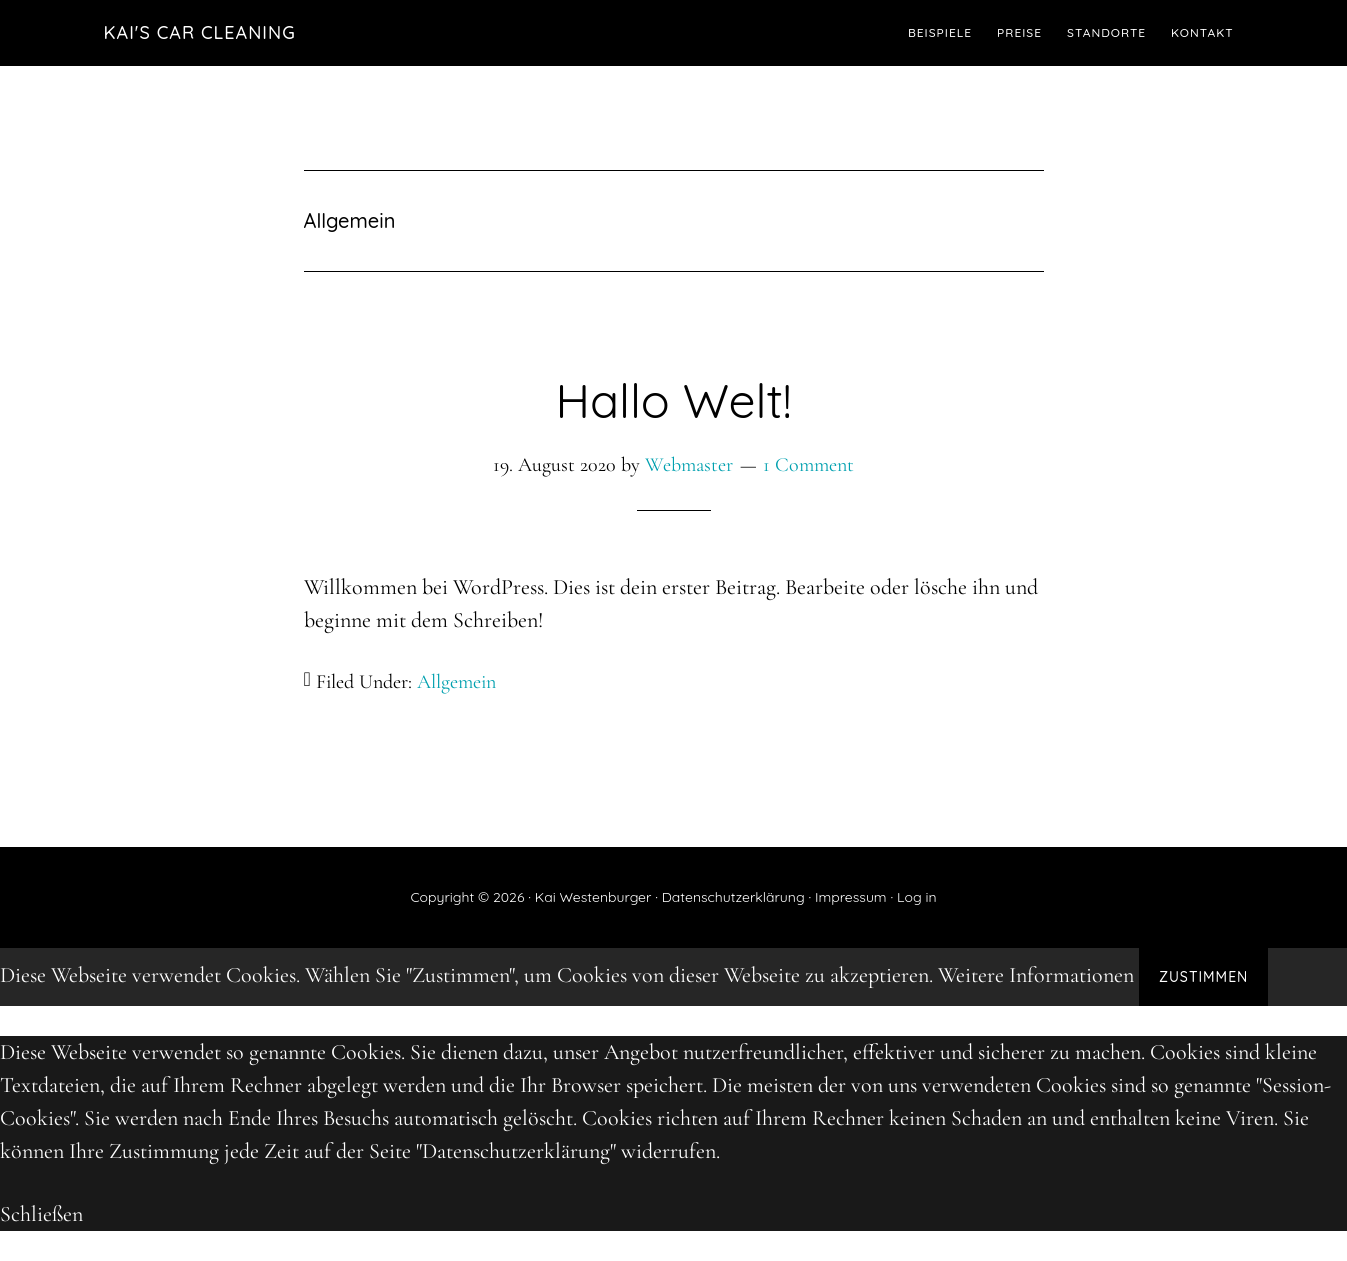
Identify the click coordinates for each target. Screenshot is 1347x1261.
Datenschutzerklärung (733, 897)
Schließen (41, 1214)
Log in (917, 897)
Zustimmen (1203, 977)
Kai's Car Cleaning (200, 32)
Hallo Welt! (673, 400)
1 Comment (808, 465)
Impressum (851, 897)
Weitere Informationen (1036, 975)
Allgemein (456, 682)
